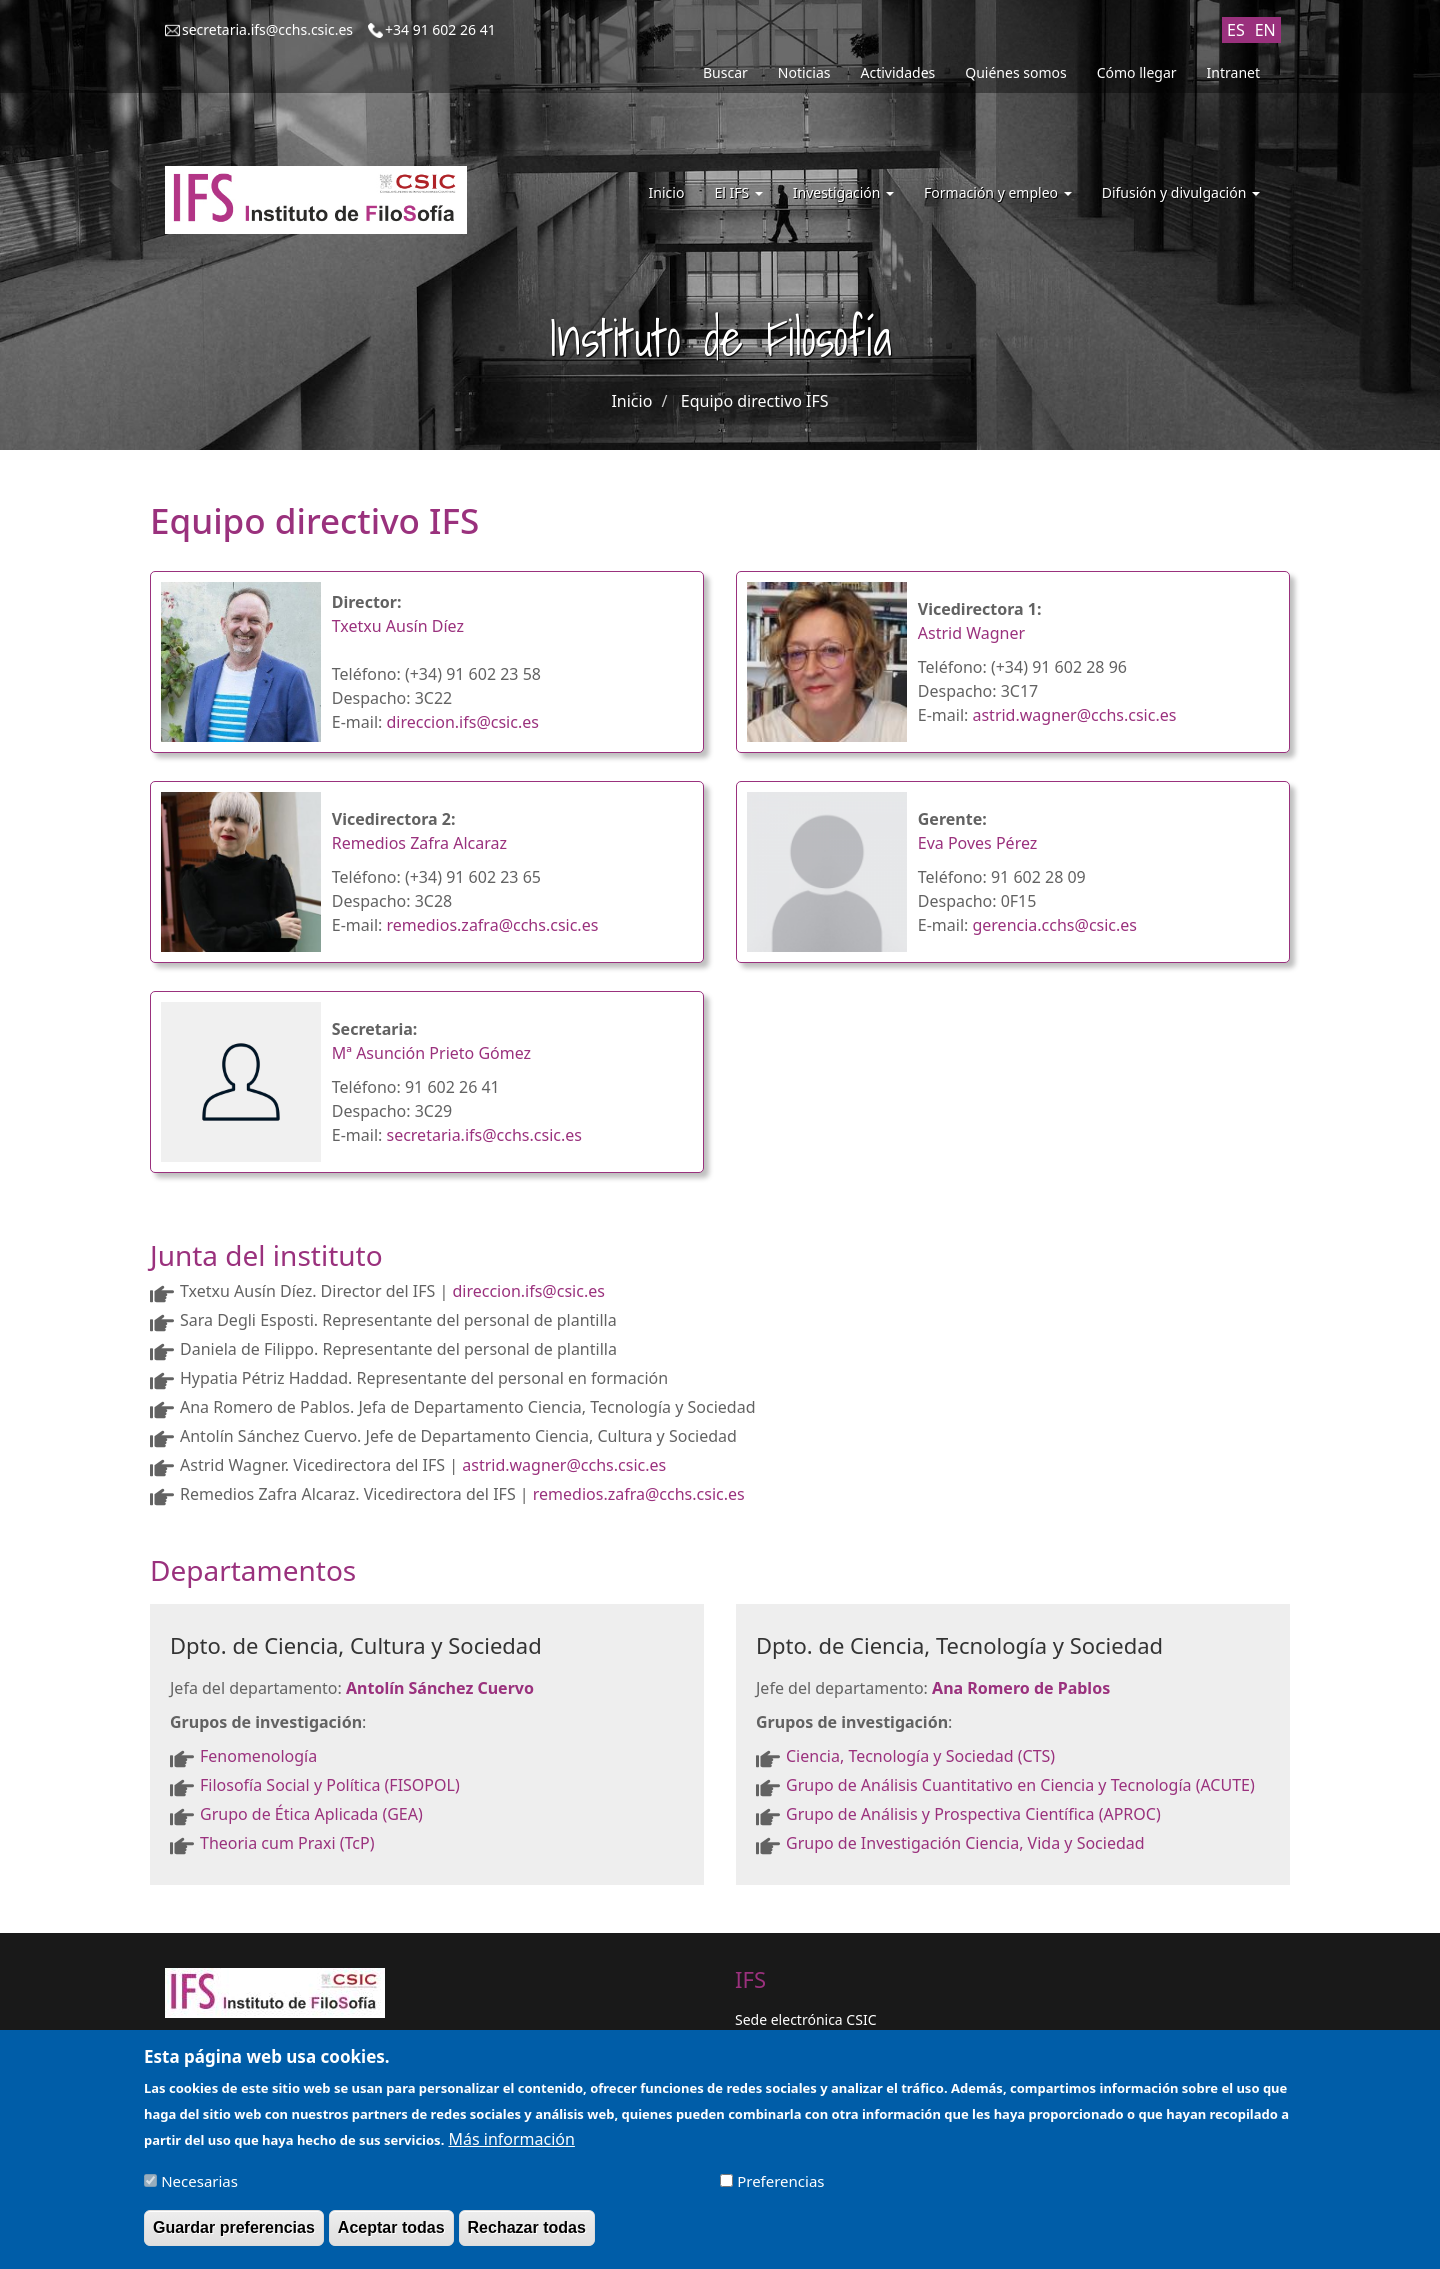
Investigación (843, 192)
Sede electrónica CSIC (805, 2019)
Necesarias (199, 2190)
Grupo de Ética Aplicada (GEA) (311, 1814)
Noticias (804, 72)
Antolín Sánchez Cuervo (440, 1688)
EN (1265, 30)
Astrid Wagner (971, 633)
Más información (511, 2148)
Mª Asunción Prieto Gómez (431, 1053)
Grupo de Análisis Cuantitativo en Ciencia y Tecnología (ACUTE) (1020, 1785)
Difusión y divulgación (1181, 192)
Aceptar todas (391, 2236)
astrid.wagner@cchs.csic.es (1074, 715)
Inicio (667, 192)
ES (1236, 30)
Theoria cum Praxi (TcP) (287, 1843)
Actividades (898, 72)
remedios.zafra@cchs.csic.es (492, 925)
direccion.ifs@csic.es (462, 722)
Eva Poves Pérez (978, 843)
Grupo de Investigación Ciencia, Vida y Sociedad (965, 1843)
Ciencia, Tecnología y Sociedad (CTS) (922, 1756)
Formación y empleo (998, 192)
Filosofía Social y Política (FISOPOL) (330, 1785)
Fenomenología (260, 1756)
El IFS (738, 192)
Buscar (725, 72)
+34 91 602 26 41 (440, 29)
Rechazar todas (527, 2236)
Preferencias (780, 2190)
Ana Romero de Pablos (1021, 1688)
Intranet (1233, 72)
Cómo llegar (1137, 72)
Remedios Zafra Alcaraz (419, 843)
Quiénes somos (1015, 72)
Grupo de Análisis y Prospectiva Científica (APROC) (973, 1814)
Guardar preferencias (234, 2236)
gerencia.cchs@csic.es (1054, 925)
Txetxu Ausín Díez (398, 626)
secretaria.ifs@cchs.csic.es (267, 29)
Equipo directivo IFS (755, 401)
